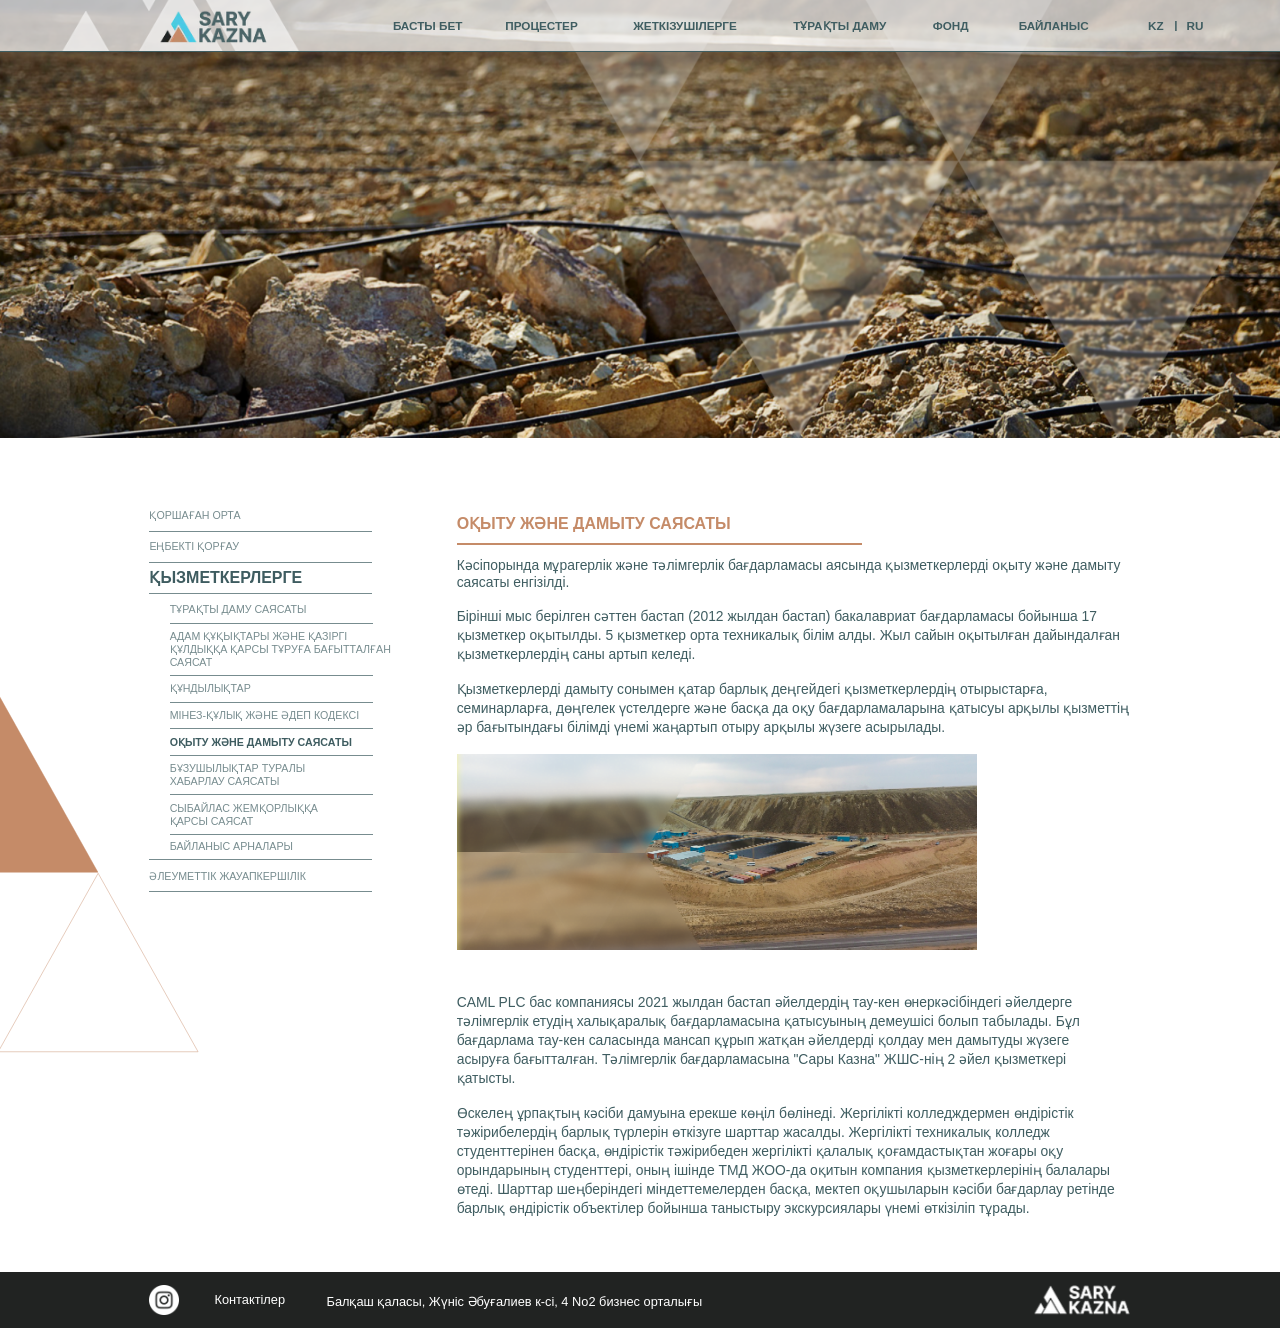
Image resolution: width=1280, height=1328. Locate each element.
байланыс (1054, 25)
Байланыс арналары (231, 846)
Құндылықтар (210, 688)
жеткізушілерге (685, 25)
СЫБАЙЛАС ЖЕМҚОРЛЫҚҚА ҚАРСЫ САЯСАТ (244, 814)
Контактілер (249, 1299)
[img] (213, 26)
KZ (1156, 25)
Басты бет (428, 25)
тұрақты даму (839, 25)
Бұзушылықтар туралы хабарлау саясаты (237, 774)
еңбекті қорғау (194, 546)
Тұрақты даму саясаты (238, 609)
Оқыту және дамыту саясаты (261, 742)
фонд (951, 25)
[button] (717, 852)
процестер (541, 25)
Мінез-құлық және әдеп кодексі (265, 715)
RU (1195, 25)
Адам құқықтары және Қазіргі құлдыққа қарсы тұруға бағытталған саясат (280, 649)
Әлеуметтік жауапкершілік (227, 876)
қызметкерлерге (225, 577)
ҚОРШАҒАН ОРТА (194, 515)
